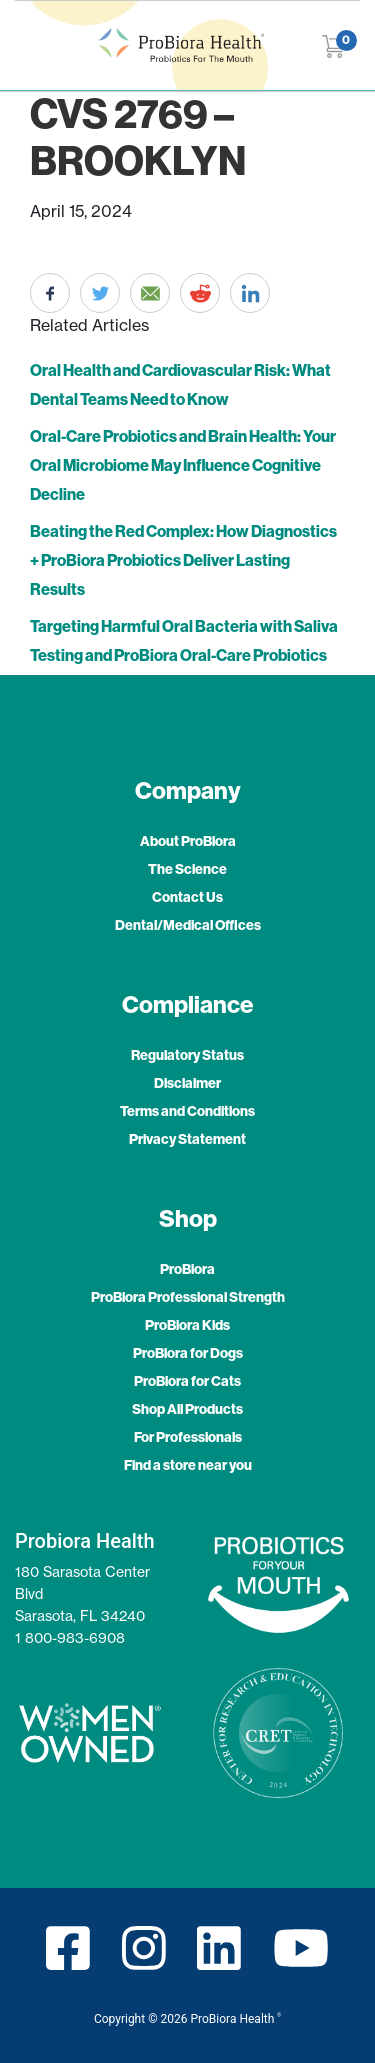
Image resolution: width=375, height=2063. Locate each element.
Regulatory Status (187, 1055)
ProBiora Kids (187, 1325)
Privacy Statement (187, 1139)
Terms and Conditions (187, 1111)
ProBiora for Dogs (188, 1353)
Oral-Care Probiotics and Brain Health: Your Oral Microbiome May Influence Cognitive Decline (183, 465)
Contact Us (187, 897)
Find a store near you (188, 1465)
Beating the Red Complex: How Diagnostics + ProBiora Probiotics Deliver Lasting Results (183, 560)
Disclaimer (187, 1083)
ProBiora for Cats (187, 1381)
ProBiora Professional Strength (188, 1297)
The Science (187, 869)
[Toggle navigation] (27, 45)
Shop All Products (187, 1409)
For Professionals (188, 1437)
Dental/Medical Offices (188, 925)
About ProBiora (188, 841)
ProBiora (187, 1269)
